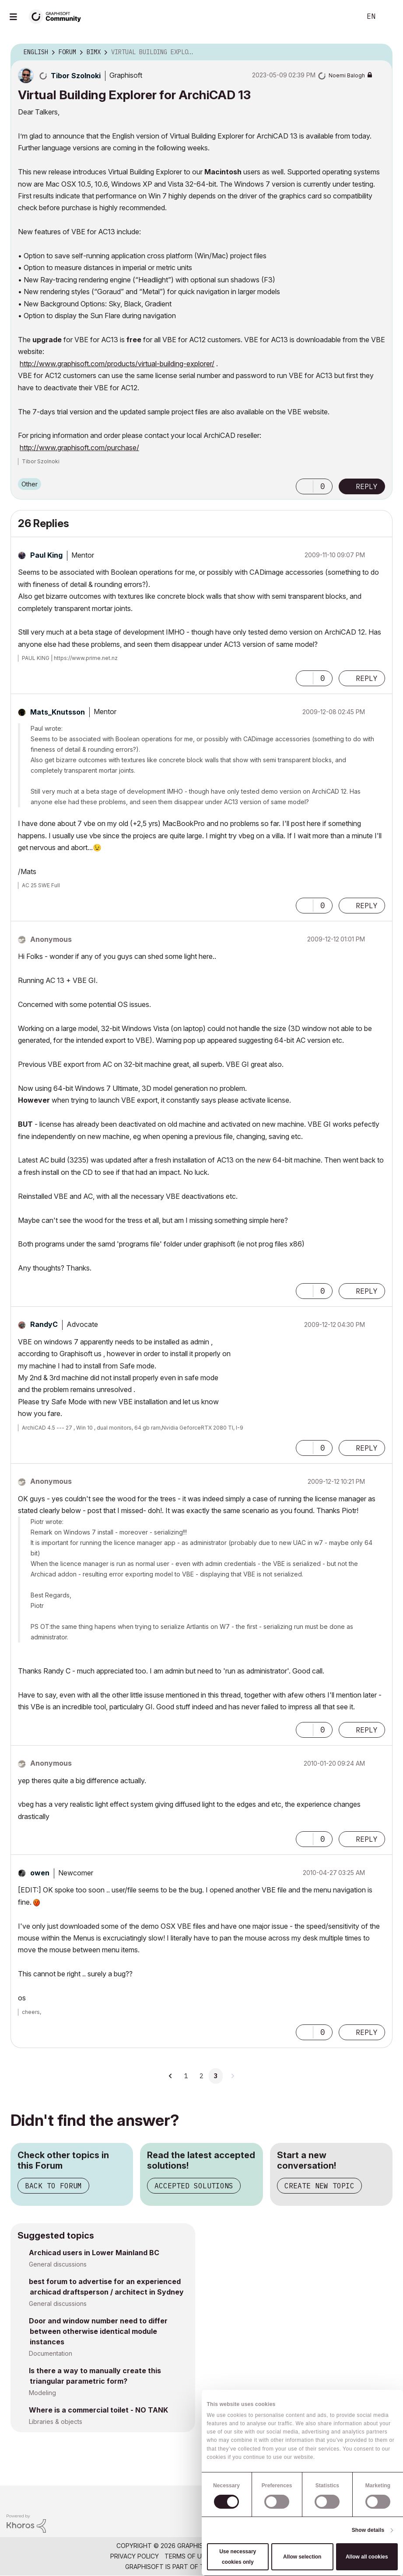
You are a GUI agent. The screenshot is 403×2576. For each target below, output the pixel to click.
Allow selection (302, 2557)
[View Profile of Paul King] (46, 555)
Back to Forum (53, 2185)
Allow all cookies (367, 2557)
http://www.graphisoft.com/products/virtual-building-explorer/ (117, 363)
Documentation (50, 2353)
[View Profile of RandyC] (44, 1324)
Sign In (389, 17)
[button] (304, 486)
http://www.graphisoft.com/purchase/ (79, 447)
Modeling (42, 2392)
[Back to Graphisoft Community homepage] (57, 16)
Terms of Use (187, 2556)
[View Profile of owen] (39, 1872)
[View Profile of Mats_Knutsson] (57, 712)
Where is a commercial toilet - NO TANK (98, 2410)
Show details (368, 2530)
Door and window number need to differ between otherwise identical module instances (98, 2331)
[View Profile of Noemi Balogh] (347, 75)
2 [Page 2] (201, 2076)
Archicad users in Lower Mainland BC (94, 2252)
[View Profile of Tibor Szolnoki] (76, 75)
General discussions (58, 2264)
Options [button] (380, 52)
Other (29, 484)
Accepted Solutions (193, 2185)
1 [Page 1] (186, 2076)
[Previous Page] (171, 2076)
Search (344, 16)
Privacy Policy (134, 2556)
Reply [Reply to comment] (367, 678)
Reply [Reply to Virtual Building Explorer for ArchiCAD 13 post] (367, 486)
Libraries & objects (55, 2421)
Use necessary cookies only (237, 2556)
